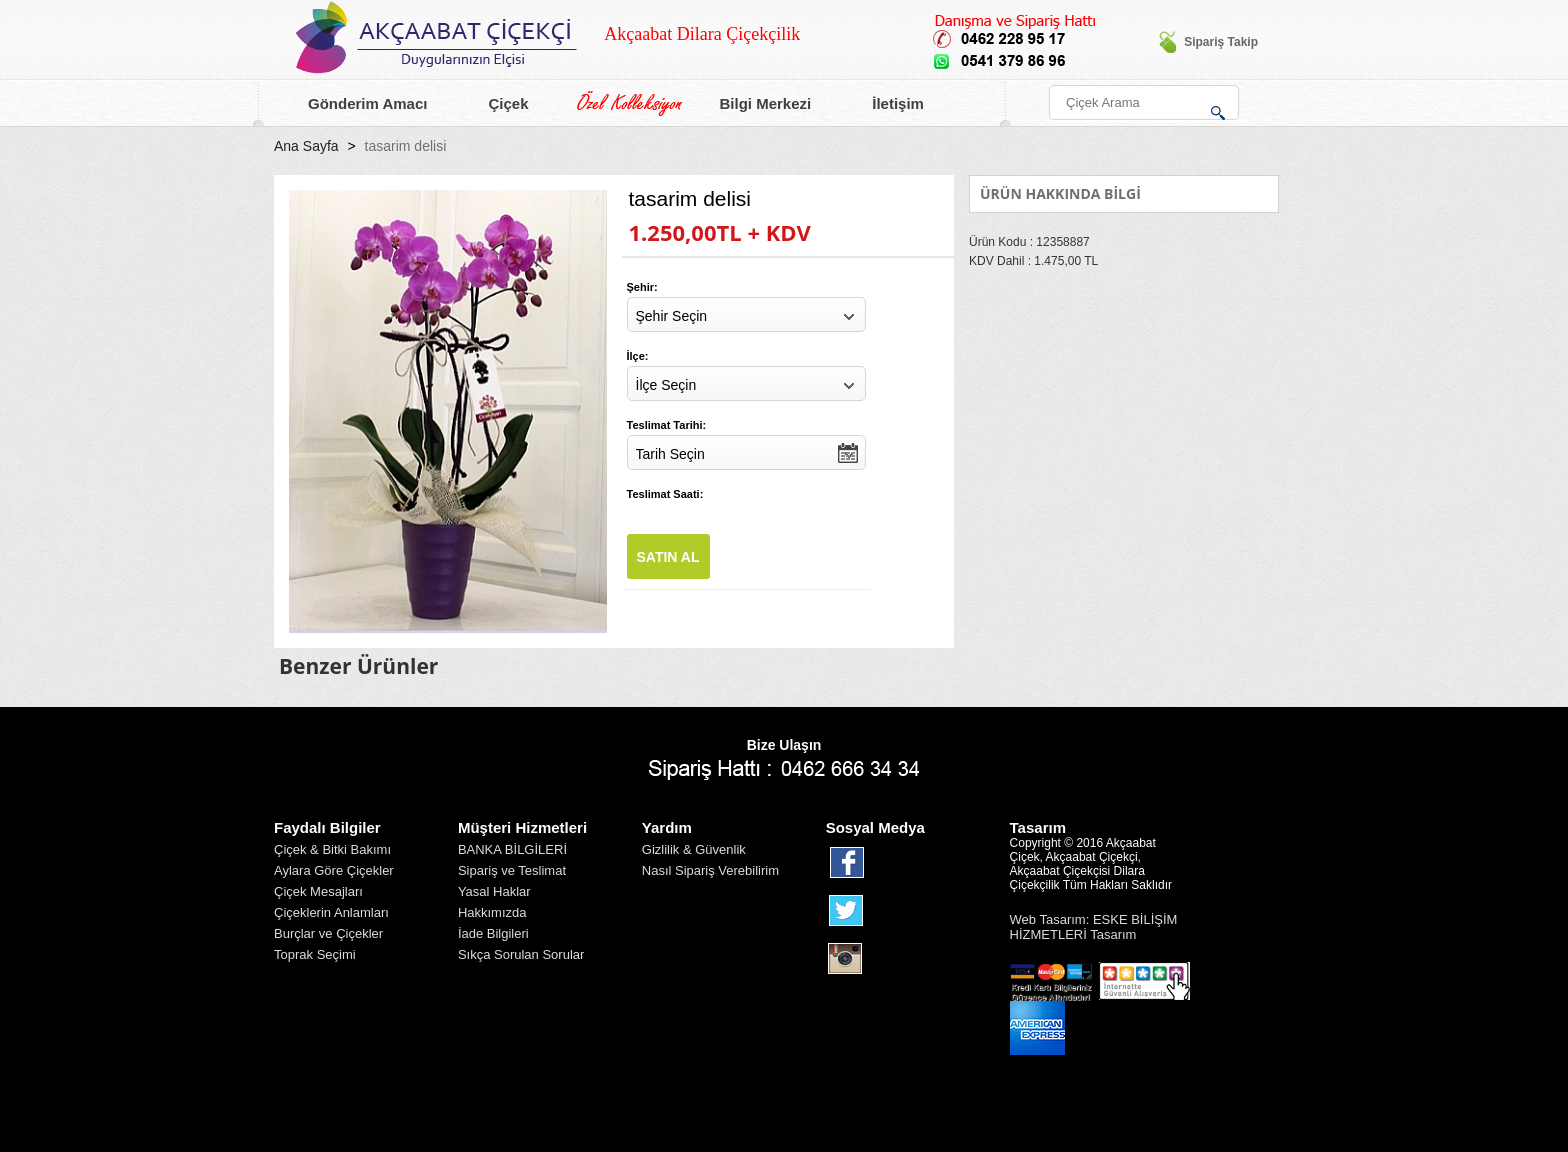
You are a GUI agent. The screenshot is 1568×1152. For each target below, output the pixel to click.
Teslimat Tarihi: (667, 425)
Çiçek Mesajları (318, 891)
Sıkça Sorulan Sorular (521, 954)
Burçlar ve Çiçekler (328, 933)
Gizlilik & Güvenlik (694, 849)
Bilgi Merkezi (754, 104)
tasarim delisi (406, 146)
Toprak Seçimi (315, 954)
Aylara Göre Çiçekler (334, 870)
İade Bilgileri (493, 933)
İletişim (886, 104)
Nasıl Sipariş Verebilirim (710, 870)
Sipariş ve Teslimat (512, 870)
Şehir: (642, 287)
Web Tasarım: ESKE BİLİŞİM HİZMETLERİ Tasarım (1094, 927)
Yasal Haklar (494, 891)
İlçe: (638, 356)
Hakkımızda (492, 912)
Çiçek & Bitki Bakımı (332, 849)
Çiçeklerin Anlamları (331, 912)
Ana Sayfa (306, 146)
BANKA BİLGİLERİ (512, 849)
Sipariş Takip (1208, 42)
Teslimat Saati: (665, 494)
